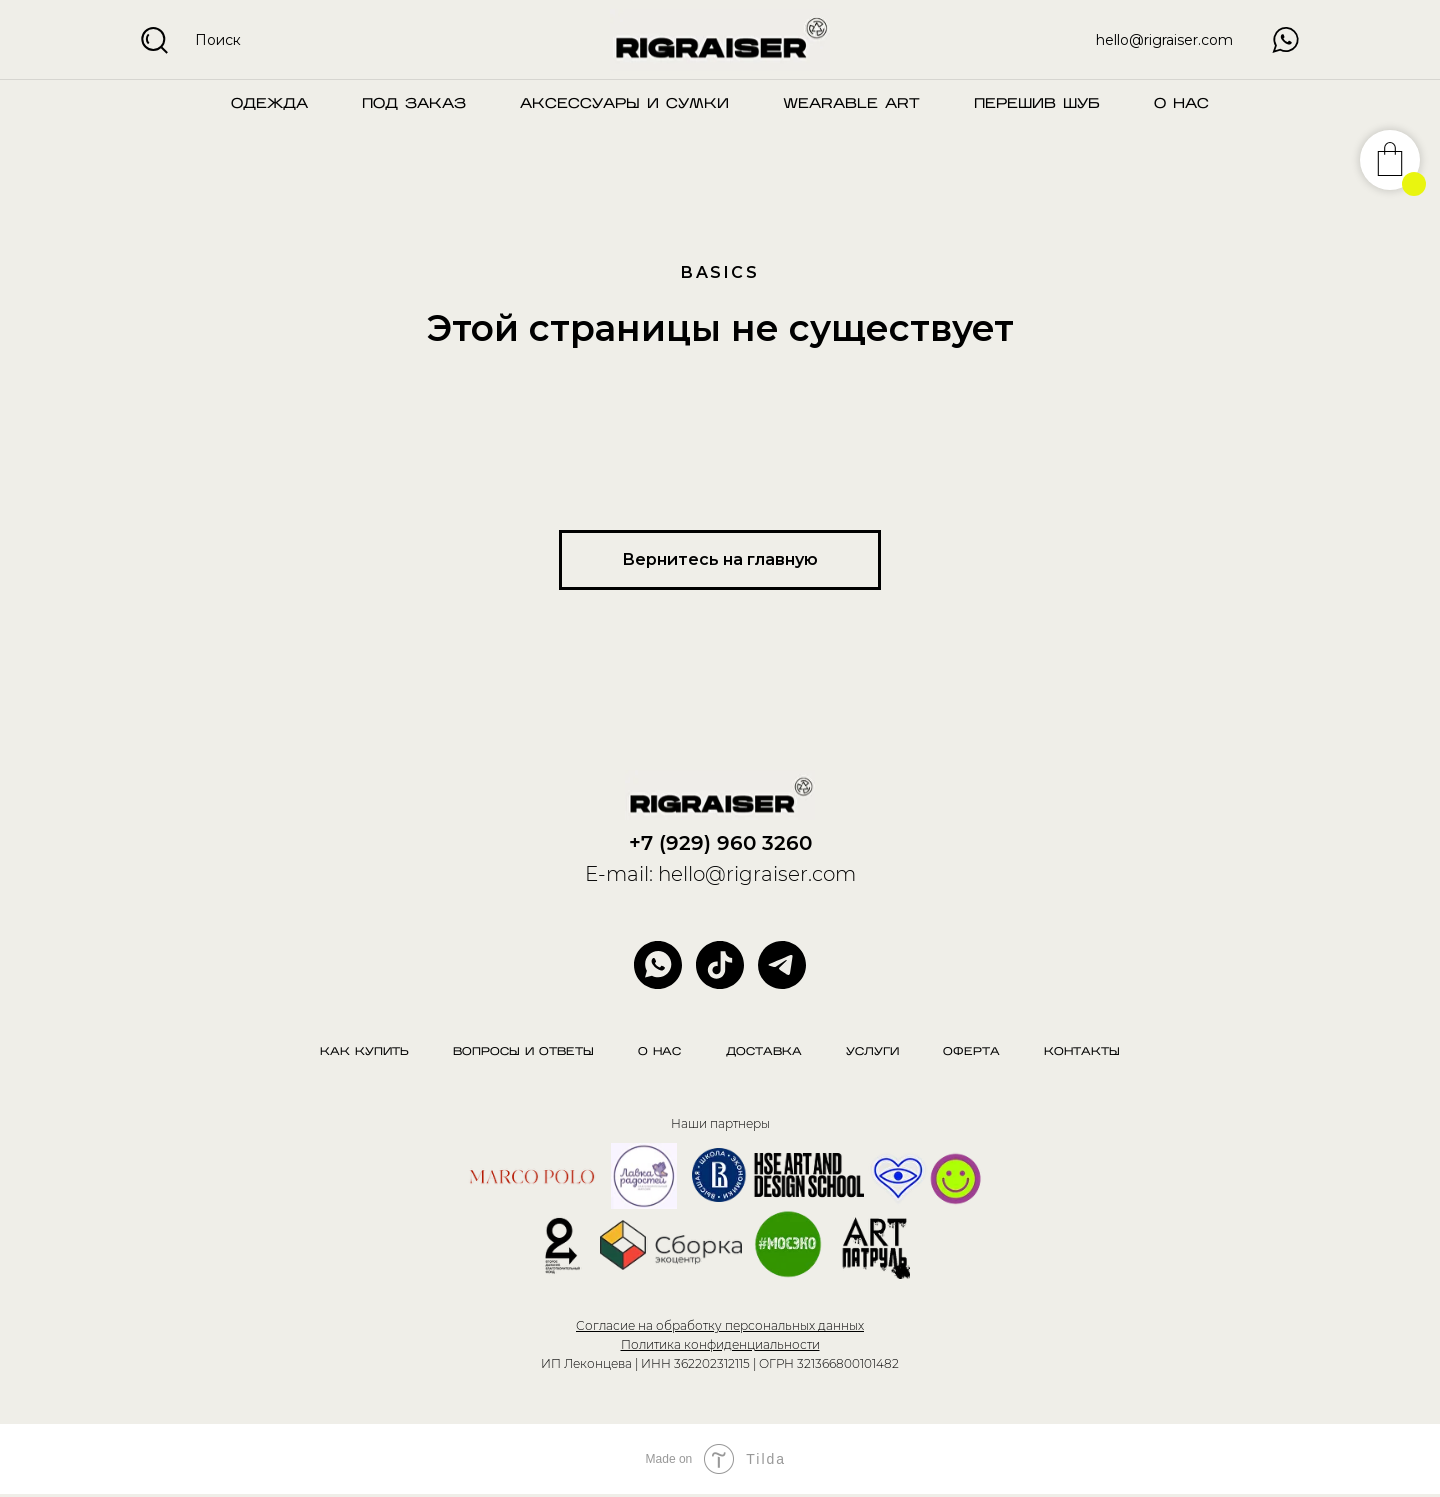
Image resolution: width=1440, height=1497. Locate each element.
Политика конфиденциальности (720, 1346)
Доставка (764, 1053)
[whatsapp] (658, 965)
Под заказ (414, 104)
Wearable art (851, 104)
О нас (1181, 104)
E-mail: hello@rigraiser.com (720, 874)
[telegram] (782, 965)
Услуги (876, 1053)
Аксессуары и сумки (624, 104)
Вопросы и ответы (516, 1053)
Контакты (1094, 1053)
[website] (720, 965)
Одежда (269, 104)
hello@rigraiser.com (1164, 40)
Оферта (979, 1053)
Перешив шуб (1037, 104)
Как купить (353, 1053)
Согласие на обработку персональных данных (720, 1328)
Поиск (218, 40)
